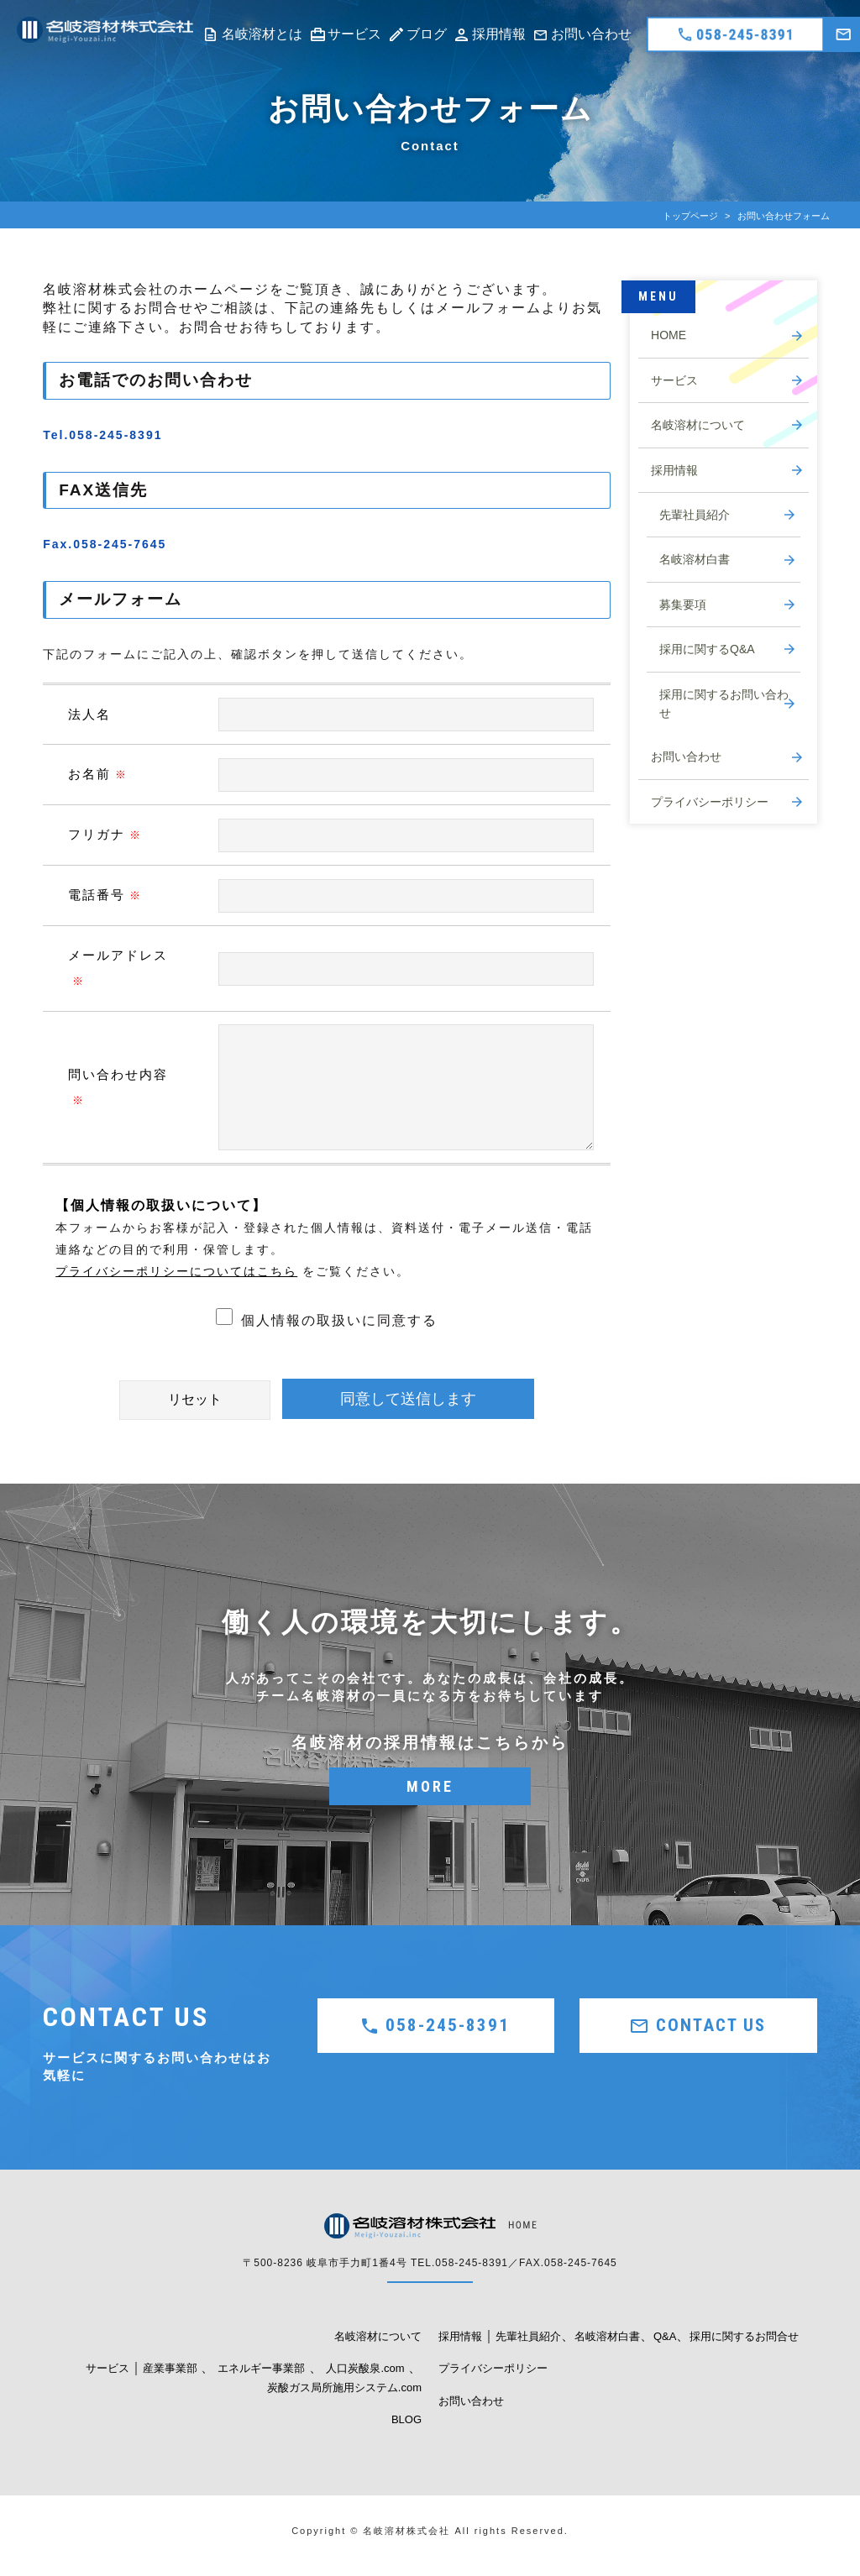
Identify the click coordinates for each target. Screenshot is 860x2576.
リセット (195, 1399)
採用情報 (499, 34)
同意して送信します (408, 1398)
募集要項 (682, 604)
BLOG (406, 2419)
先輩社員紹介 (694, 514)
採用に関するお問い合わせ (724, 704)
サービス (354, 34)
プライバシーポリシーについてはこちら (176, 1271)
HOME (668, 335)
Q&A (664, 2336)
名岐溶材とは (262, 34)
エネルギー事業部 (261, 2368)
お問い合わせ (591, 34)
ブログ (426, 34)
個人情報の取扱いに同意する (327, 1320)
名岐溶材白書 (694, 559)
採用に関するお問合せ (744, 2336)
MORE (430, 1786)
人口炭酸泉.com (365, 2368)
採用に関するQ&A (707, 649)
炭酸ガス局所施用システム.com (344, 2387)
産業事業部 (170, 2368)
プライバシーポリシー (709, 802)
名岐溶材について (698, 425)
